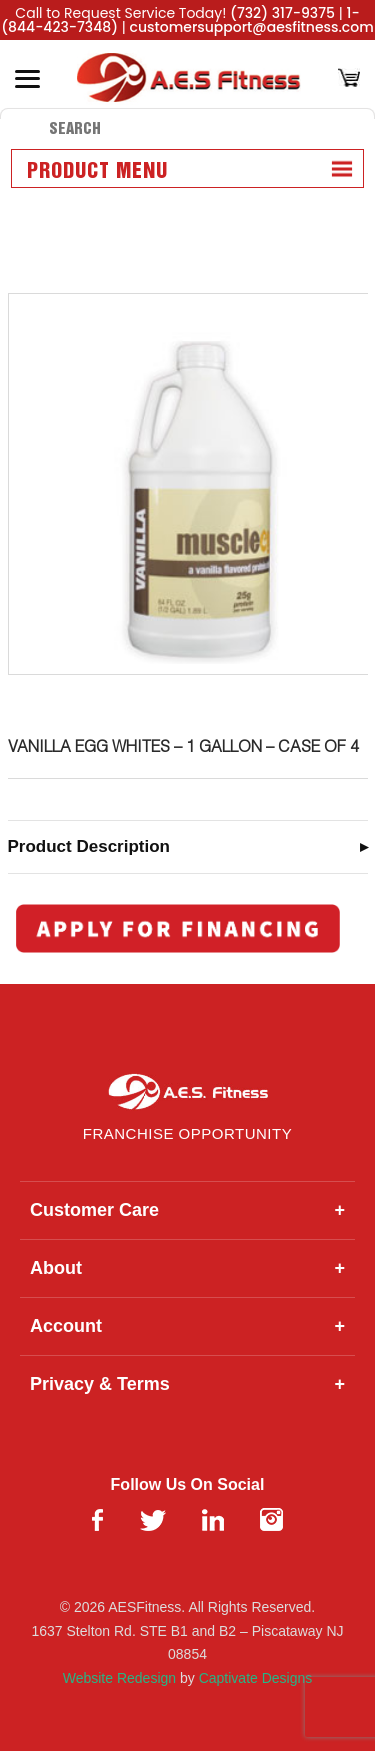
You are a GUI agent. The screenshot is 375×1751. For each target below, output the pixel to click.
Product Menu (97, 172)
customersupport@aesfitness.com (252, 27)
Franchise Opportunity (187, 1133)
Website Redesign (119, 1678)
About (187, 1268)
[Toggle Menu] (27, 79)
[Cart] (349, 79)
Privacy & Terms (187, 1384)
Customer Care (187, 1210)
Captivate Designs (256, 1678)
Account (187, 1326)
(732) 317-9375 (282, 13)
